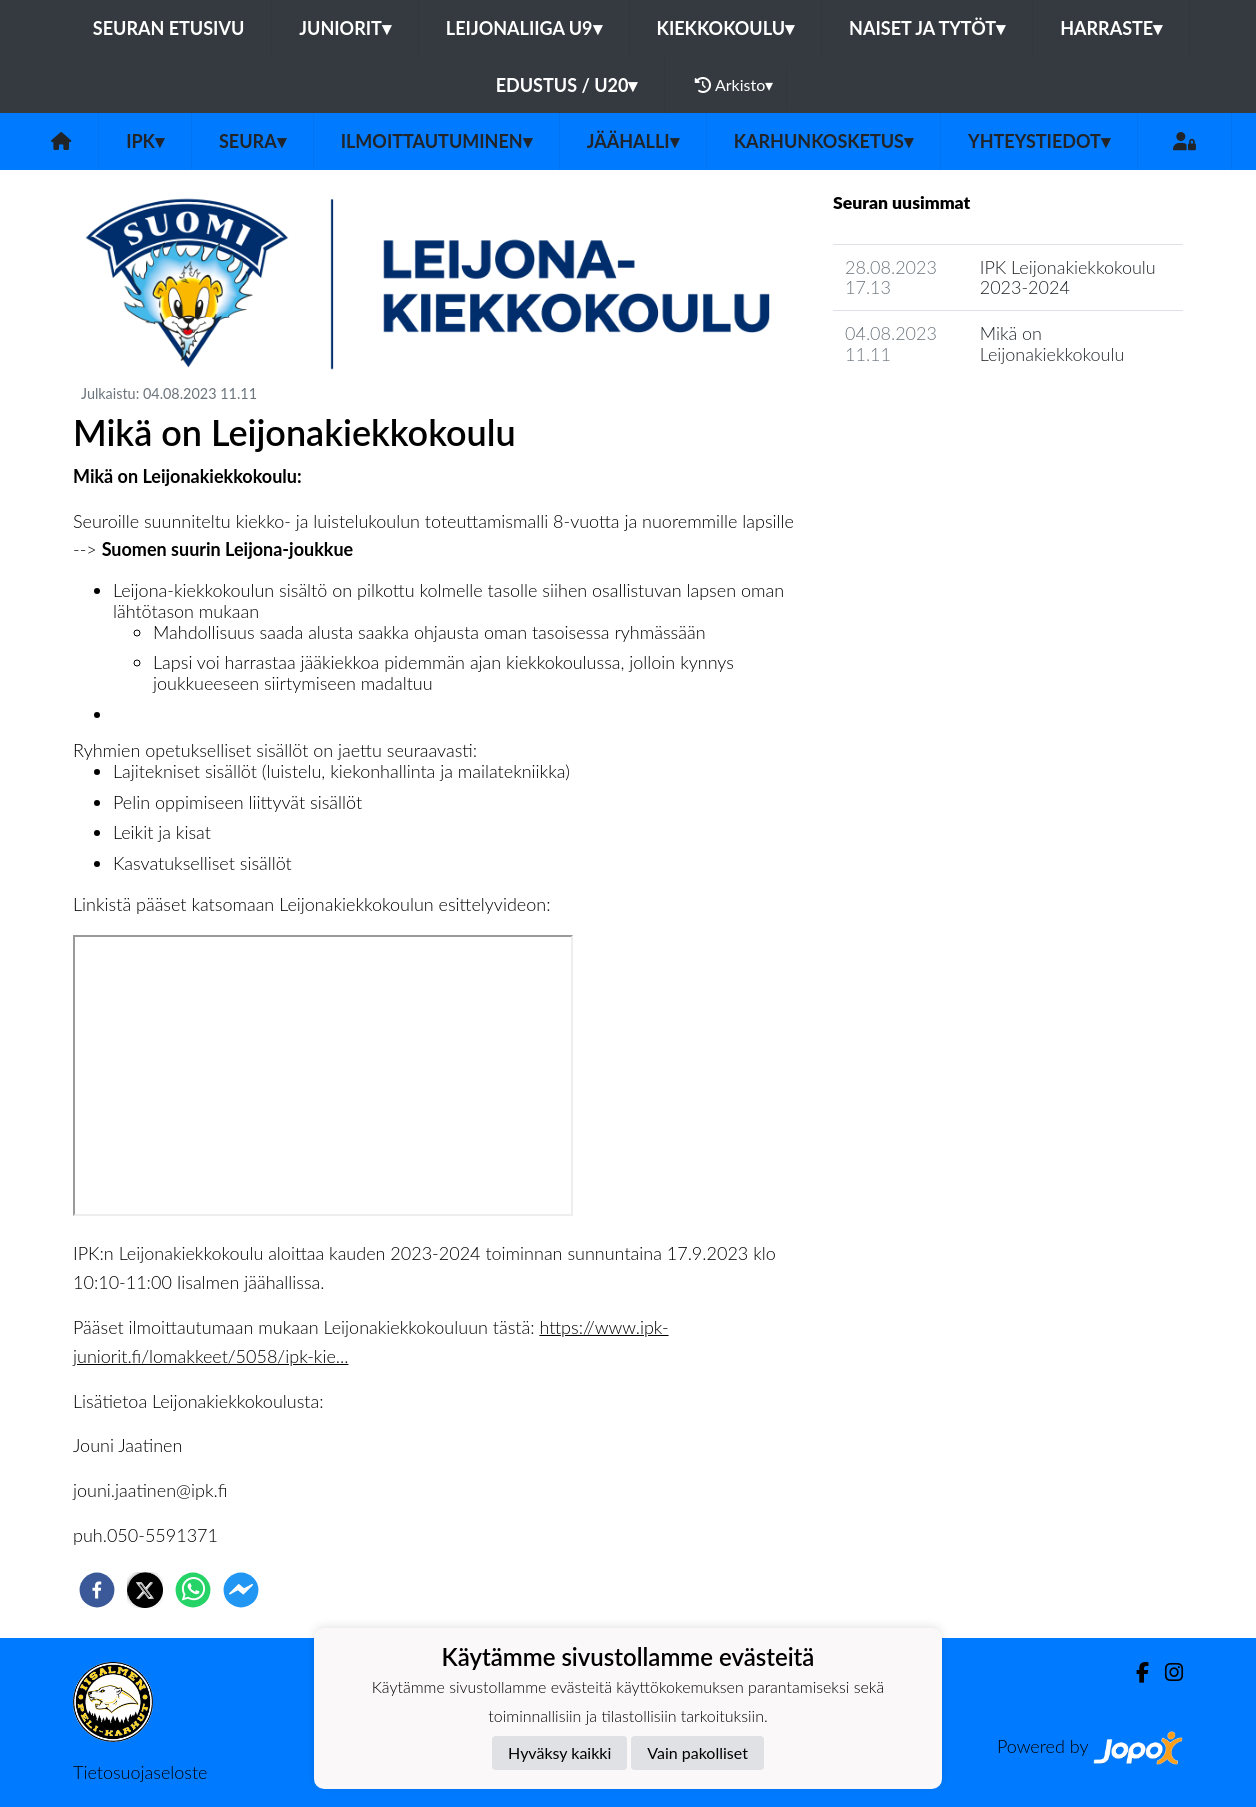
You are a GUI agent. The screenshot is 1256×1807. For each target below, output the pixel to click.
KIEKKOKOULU (726, 28)
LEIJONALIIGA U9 (524, 28)
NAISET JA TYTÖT (927, 28)
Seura (252, 141)
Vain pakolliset (697, 1752)
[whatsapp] (193, 1590)
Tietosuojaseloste (140, 1772)
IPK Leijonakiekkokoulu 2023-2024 (1068, 277)
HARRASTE (1111, 28)
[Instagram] (1166, 1672)
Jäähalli (633, 141)
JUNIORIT (345, 28)
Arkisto (734, 85)
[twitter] (145, 1590)
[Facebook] (1134, 1672)
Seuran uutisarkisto (921, 410)
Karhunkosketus (823, 141)
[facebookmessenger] (241, 1590)
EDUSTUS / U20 (567, 85)
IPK (145, 141)
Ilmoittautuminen (436, 141)
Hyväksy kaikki (559, 1752)
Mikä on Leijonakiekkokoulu (1052, 343)
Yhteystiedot (1039, 141)
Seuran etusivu (169, 28)
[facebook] (97, 1590)
